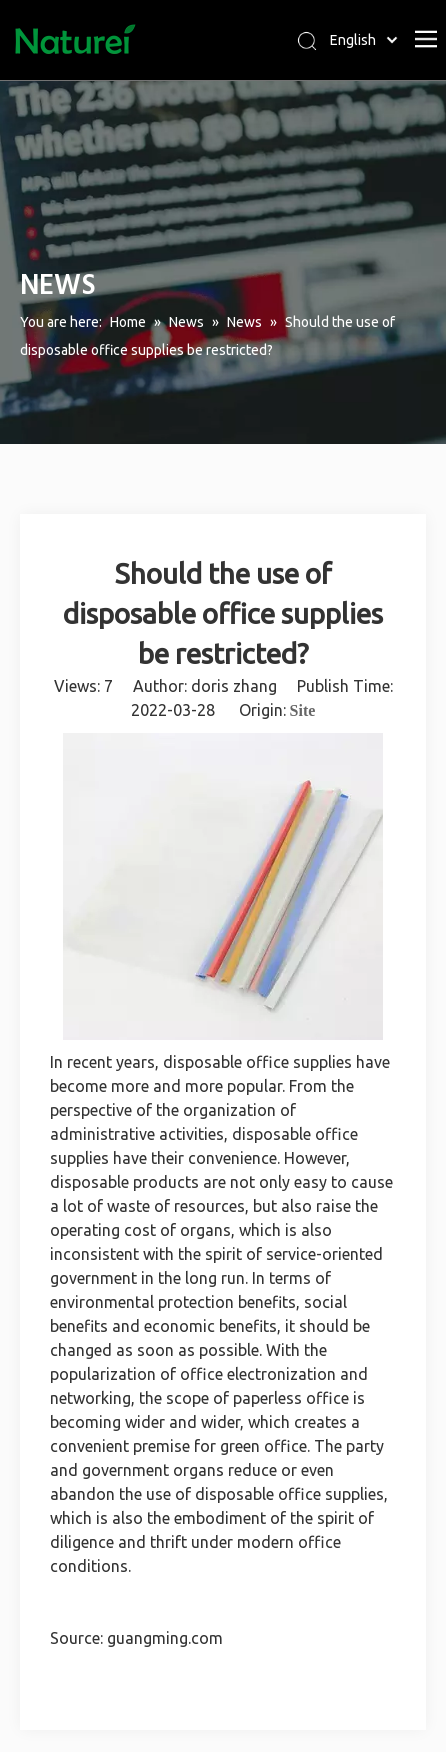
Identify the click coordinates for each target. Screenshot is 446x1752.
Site (303, 710)
